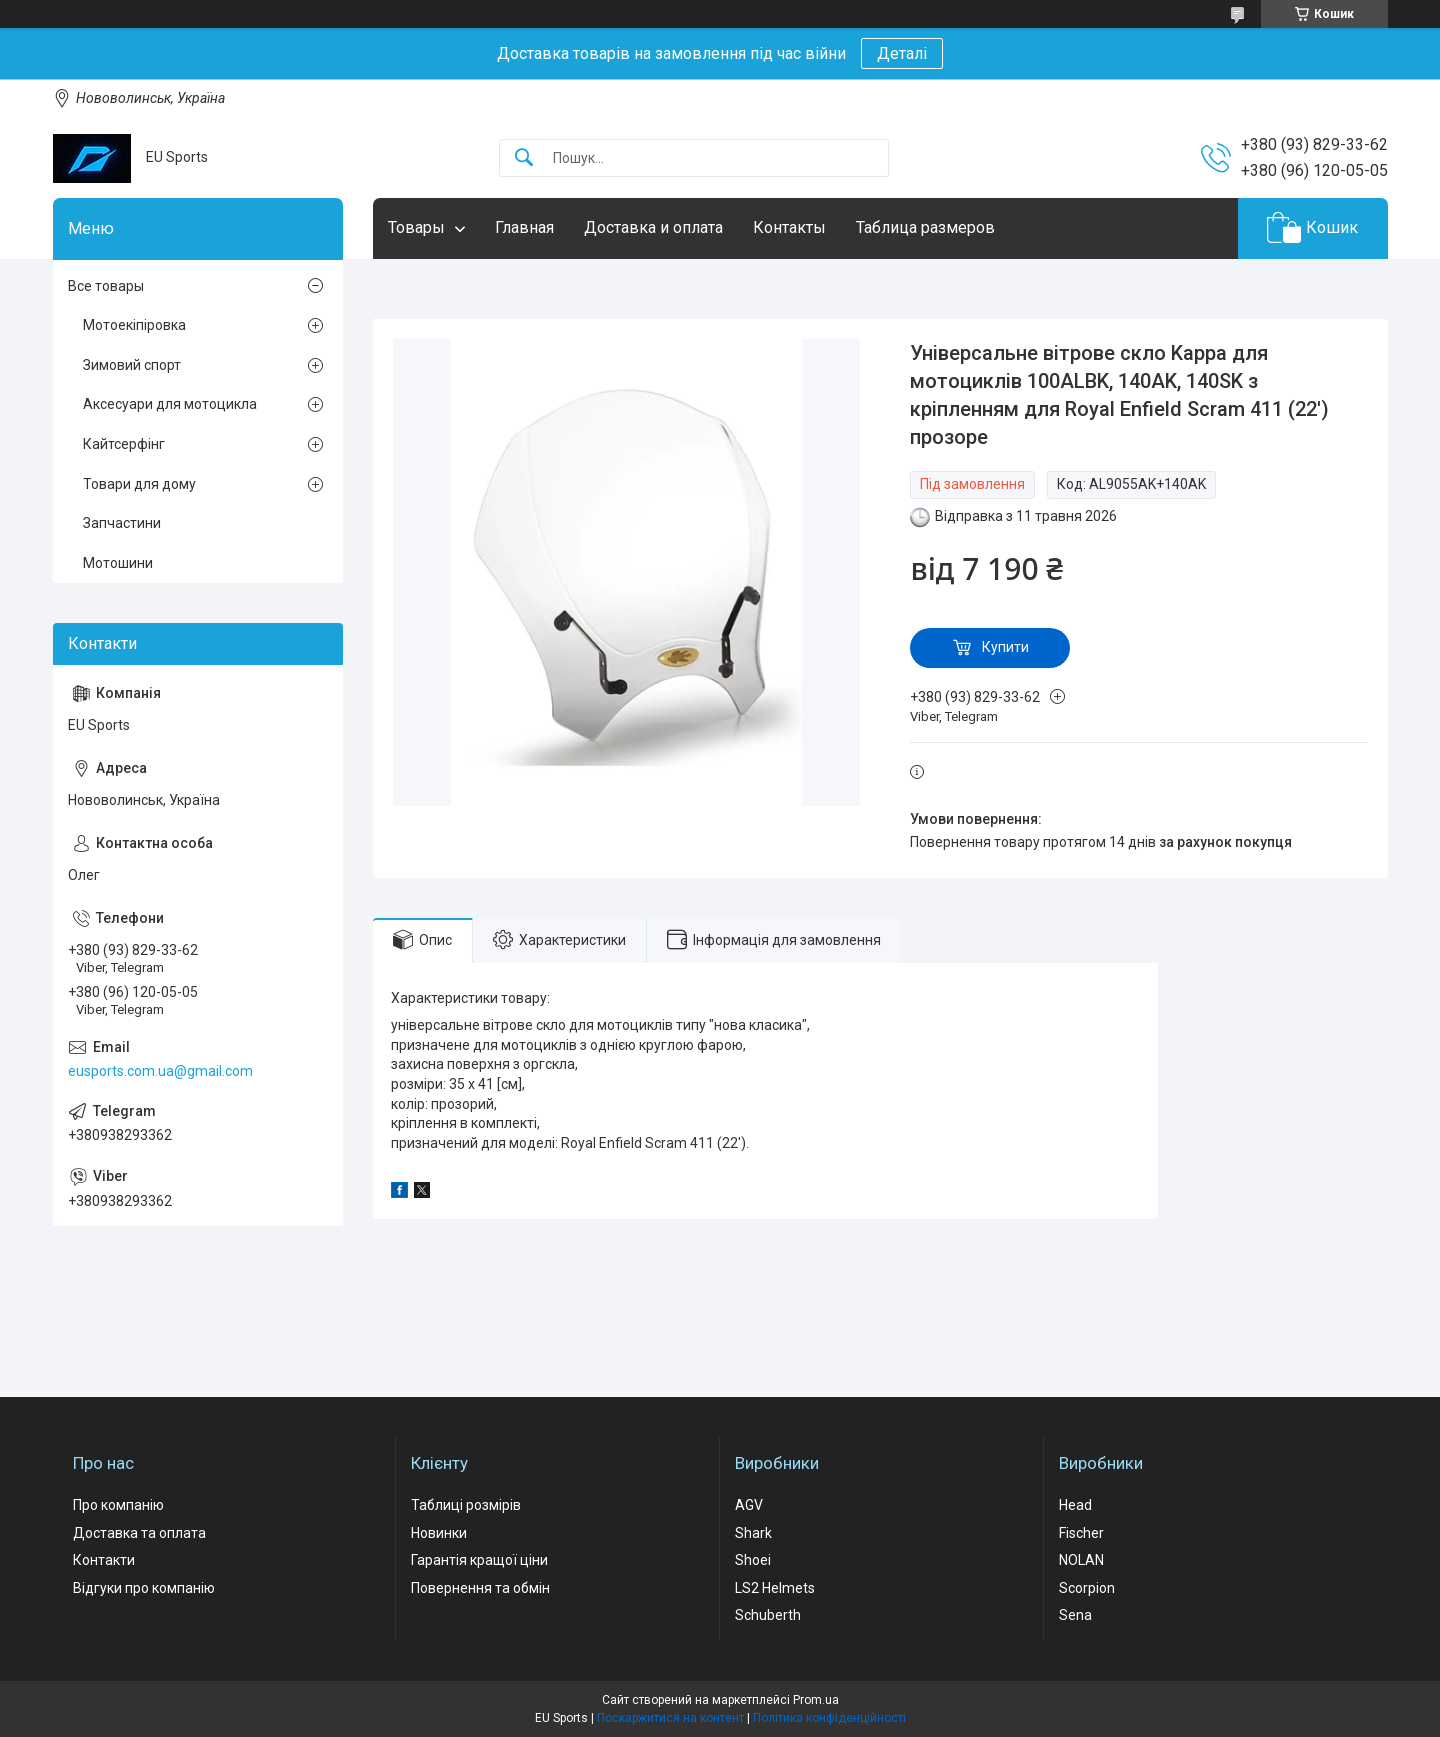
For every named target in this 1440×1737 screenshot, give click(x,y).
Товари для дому (139, 484)
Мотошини (118, 563)
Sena (1075, 1615)
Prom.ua (816, 1700)
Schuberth (768, 1615)
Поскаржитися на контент (670, 1718)
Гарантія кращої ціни (479, 1560)
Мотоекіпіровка (134, 325)
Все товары (106, 286)
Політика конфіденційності (829, 1718)
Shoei (753, 1560)
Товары (416, 227)
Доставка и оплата (653, 227)
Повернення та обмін (480, 1588)
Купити (1005, 647)
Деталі (902, 53)
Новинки (439, 1533)
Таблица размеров (925, 227)
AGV (749, 1505)
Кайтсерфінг (124, 444)
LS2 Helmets (775, 1588)
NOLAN (1081, 1560)
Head (1075, 1505)
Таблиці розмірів (466, 1505)
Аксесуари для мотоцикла (170, 404)
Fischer (1081, 1533)
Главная (524, 227)
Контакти (104, 1560)
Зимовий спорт (132, 365)
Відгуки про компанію (144, 1588)
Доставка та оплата (139, 1533)
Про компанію (118, 1505)
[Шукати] (524, 158)
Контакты (789, 227)
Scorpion (1087, 1588)
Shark (753, 1533)
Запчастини (122, 523)
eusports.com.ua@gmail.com (160, 1071)
